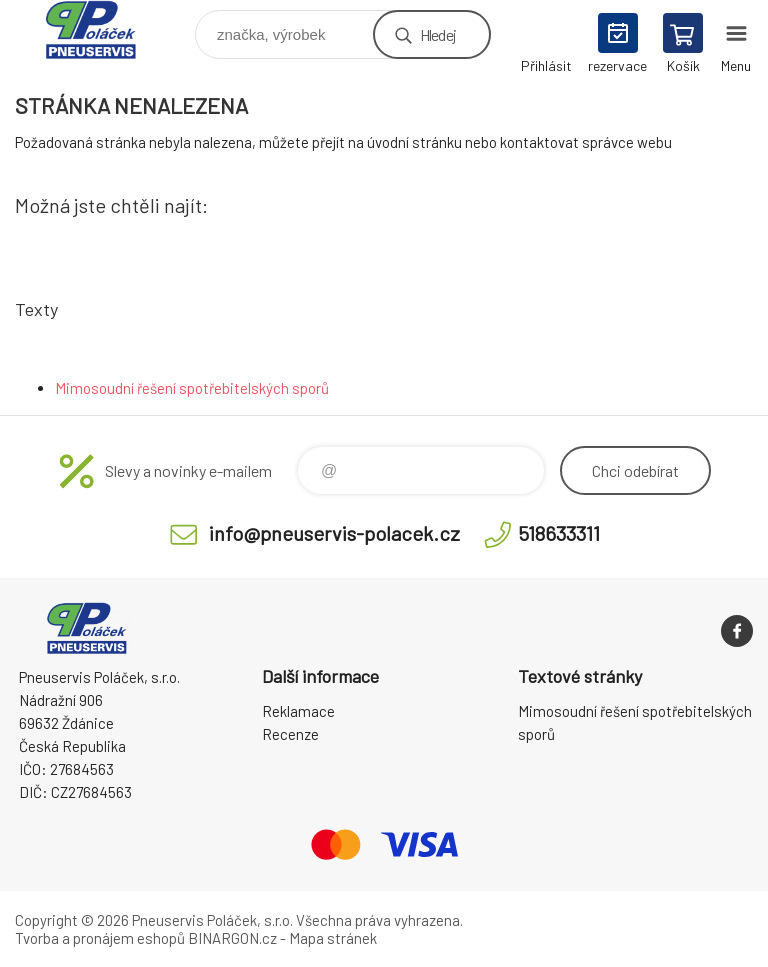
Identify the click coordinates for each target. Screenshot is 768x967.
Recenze (290, 734)
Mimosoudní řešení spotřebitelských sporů (192, 388)
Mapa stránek (333, 938)
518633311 (559, 533)
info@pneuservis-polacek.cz (334, 533)
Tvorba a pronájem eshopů (100, 938)
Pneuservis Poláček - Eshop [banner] (103, 29)
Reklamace (298, 711)
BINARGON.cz (232, 938)
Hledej (438, 34)
